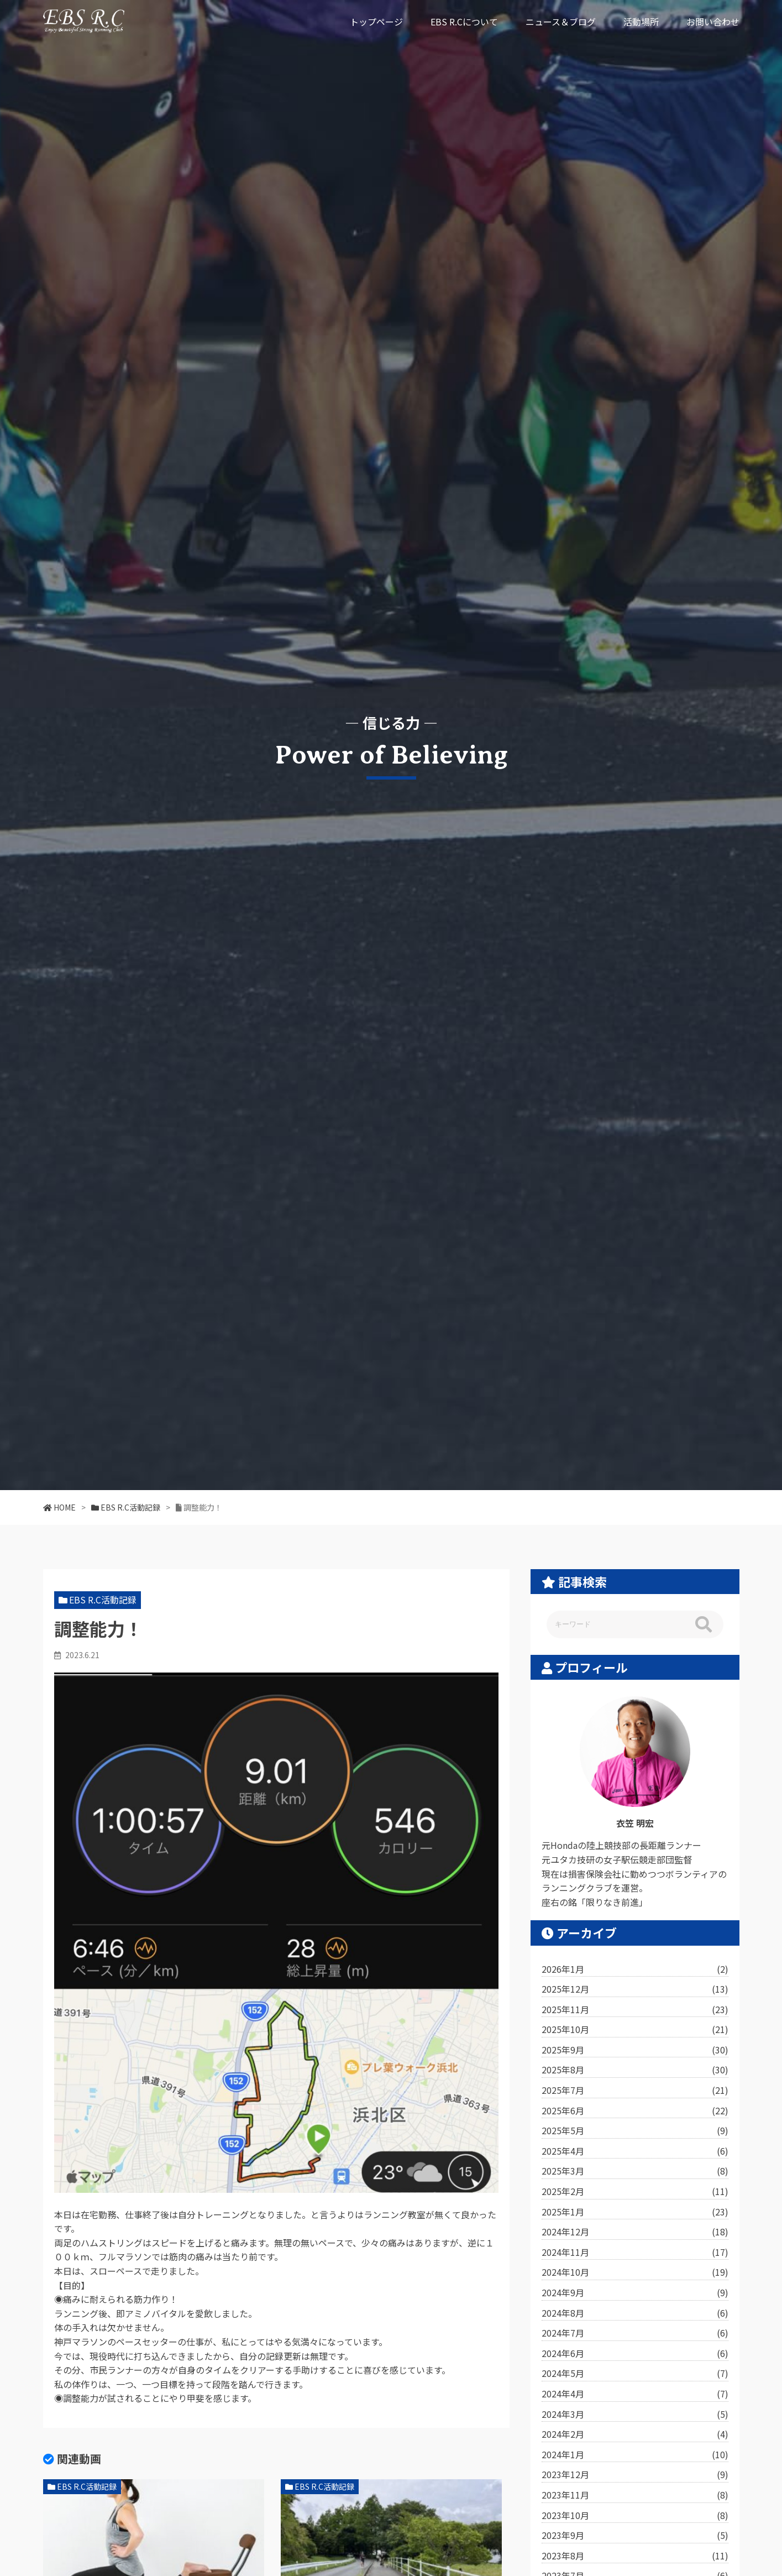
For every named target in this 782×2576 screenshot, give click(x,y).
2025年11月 (635, 2010)
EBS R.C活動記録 (103, 1599)
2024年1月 (635, 2455)
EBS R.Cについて (464, 21)
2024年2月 (635, 2434)
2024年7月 (635, 2333)
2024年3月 (635, 2414)
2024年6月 (635, 2354)
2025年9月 (635, 2050)
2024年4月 (635, 2394)
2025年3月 (635, 2171)
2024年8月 (635, 2313)
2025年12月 (635, 1989)
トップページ (376, 21)
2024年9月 (635, 2293)
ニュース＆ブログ (561, 21)
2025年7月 (635, 2090)
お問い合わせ (712, 21)
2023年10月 (635, 2516)
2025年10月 (635, 2030)
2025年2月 (635, 2192)
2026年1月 (635, 1969)
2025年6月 (635, 2111)
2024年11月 (635, 2252)
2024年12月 (635, 2232)
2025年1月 (635, 2212)
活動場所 (641, 21)
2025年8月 (635, 2070)
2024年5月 (635, 2373)
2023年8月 (635, 2556)
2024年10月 (635, 2272)
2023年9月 (635, 2535)
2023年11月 (635, 2495)
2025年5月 (635, 2131)
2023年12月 (635, 2475)
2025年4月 (635, 2151)
